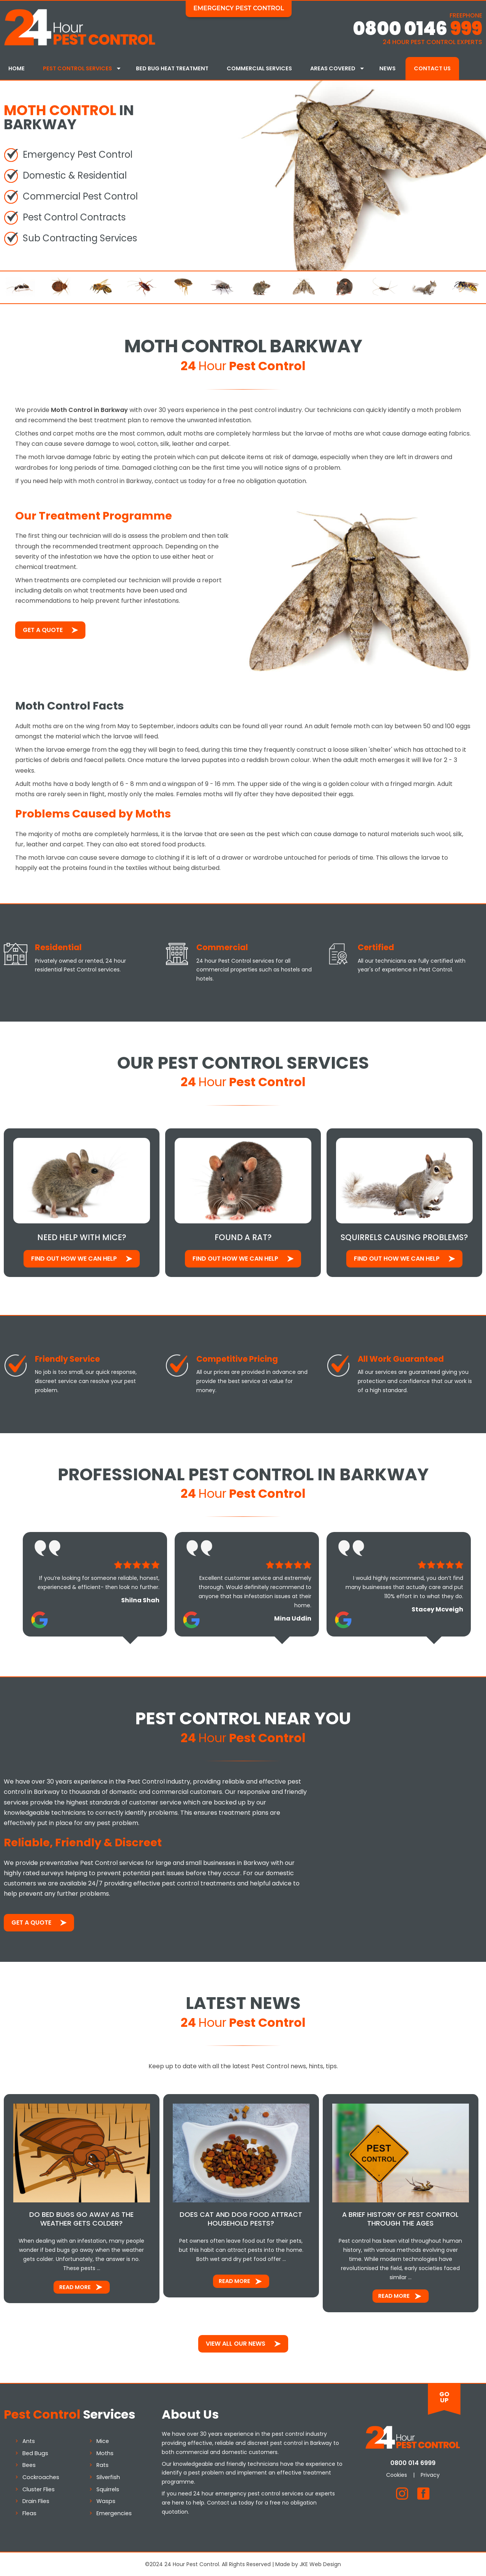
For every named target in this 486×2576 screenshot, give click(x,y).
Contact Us (432, 68)
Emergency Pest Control (238, 8)
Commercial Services (259, 68)
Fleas (29, 2512)
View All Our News (235, 2342)
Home (16, 68)
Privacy (430, 2474)
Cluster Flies (38, 2488)
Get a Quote (43, 629)
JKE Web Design (320, 2563)
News (387, 68)
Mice (102, 2440)
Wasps (105, 2500)
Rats (102, 2464)
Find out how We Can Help (74, 1257)
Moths (105, 2452)
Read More (75, 2286)
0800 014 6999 (413, 2461)
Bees (29, 2464)
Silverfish (108, 2476)
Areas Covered (332, 68)
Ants (28, 2440)
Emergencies (114, 2512)
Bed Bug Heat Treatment (172, 68)
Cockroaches (40, 2476)
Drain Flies (35, 2500)
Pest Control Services (77, 68)
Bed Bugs (35, 2452)
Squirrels (107, 2488)
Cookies (396, 2474)
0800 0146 (417, 28)
